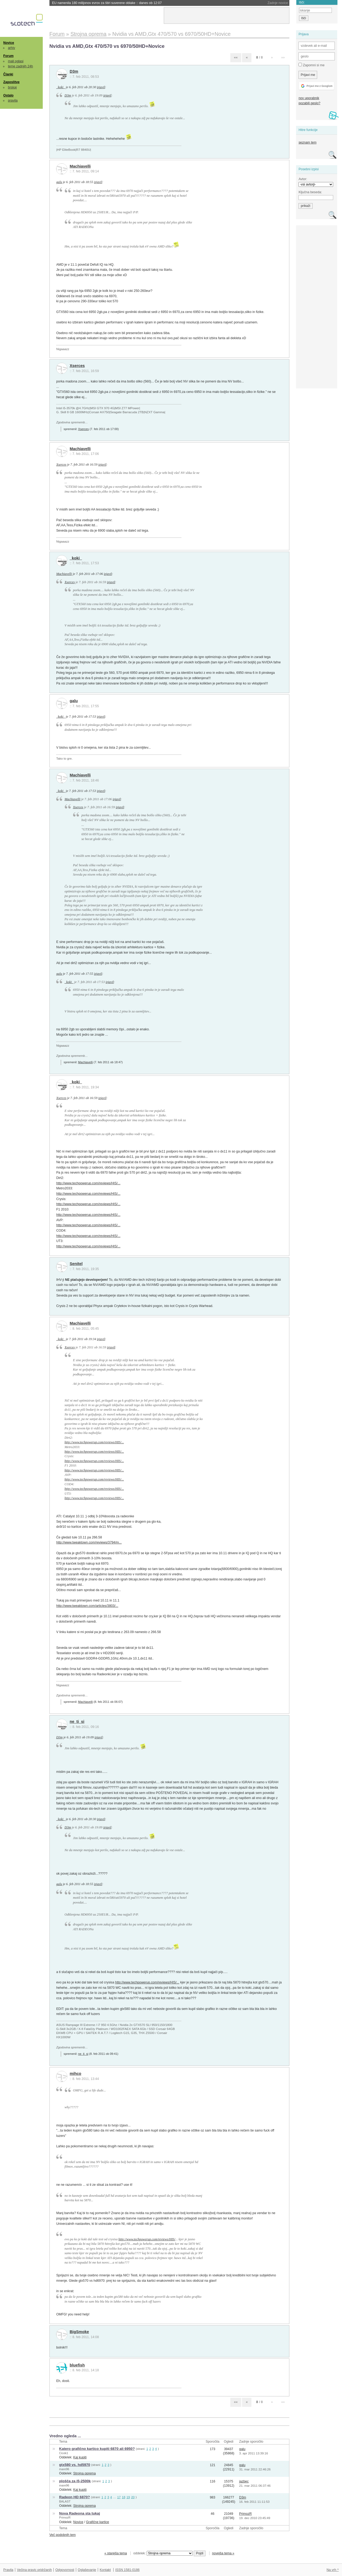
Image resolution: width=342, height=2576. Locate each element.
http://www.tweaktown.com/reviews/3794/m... (89, 1542)
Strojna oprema (84, 2473)
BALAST (65, 2501)
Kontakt (105, 2570)
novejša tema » (223, 2553)
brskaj (12, 87)
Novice (8, 43)
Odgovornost (64, 2570)
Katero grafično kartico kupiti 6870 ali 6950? (97, 2449)
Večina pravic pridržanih (34, 2570)
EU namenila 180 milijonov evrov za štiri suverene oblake (107, 3)
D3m (74, 71)
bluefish (77, 2365)
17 (119, 2497)
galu (59, 182)
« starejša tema (115, 2553)
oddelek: (163, 2553)
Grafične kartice (97, 2522)
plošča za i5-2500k (75, 2481)
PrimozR (65, 2517)
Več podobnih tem (62, 2535)
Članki (8, 74)
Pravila (8, 2570)
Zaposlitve (11, 82)
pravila (13, 100)
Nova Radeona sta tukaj (79, 2513)
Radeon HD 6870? (74, 2497)
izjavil (101, 87)
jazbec (244, 2481)
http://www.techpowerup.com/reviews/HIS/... (88, 1183)
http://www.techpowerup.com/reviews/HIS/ (146, 2239)
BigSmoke (79, 2332)
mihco (75, 2073)
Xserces (77, 365)
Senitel (76, 1264)
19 (128, 2497)
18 (123, 2497)
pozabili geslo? (309, 103)
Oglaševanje (87, 2570)
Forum (8, 56)
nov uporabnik (308, 98)
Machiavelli (80, 166)
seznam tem (307, 142)
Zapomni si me (311, 65)
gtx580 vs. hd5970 (74, 2465)
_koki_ (60, 87)
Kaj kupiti (80, 2457)
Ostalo (8, 95)
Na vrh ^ (333, 2570)
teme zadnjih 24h (20, 66)
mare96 (64, 2469)
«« (236, 57)
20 (133, 2497)
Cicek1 (63, 2453)
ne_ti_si (77, 1721)
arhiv (11, 48)
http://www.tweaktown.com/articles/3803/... (87, 1606)
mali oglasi (16, 61)
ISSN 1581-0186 (127, 2570)
